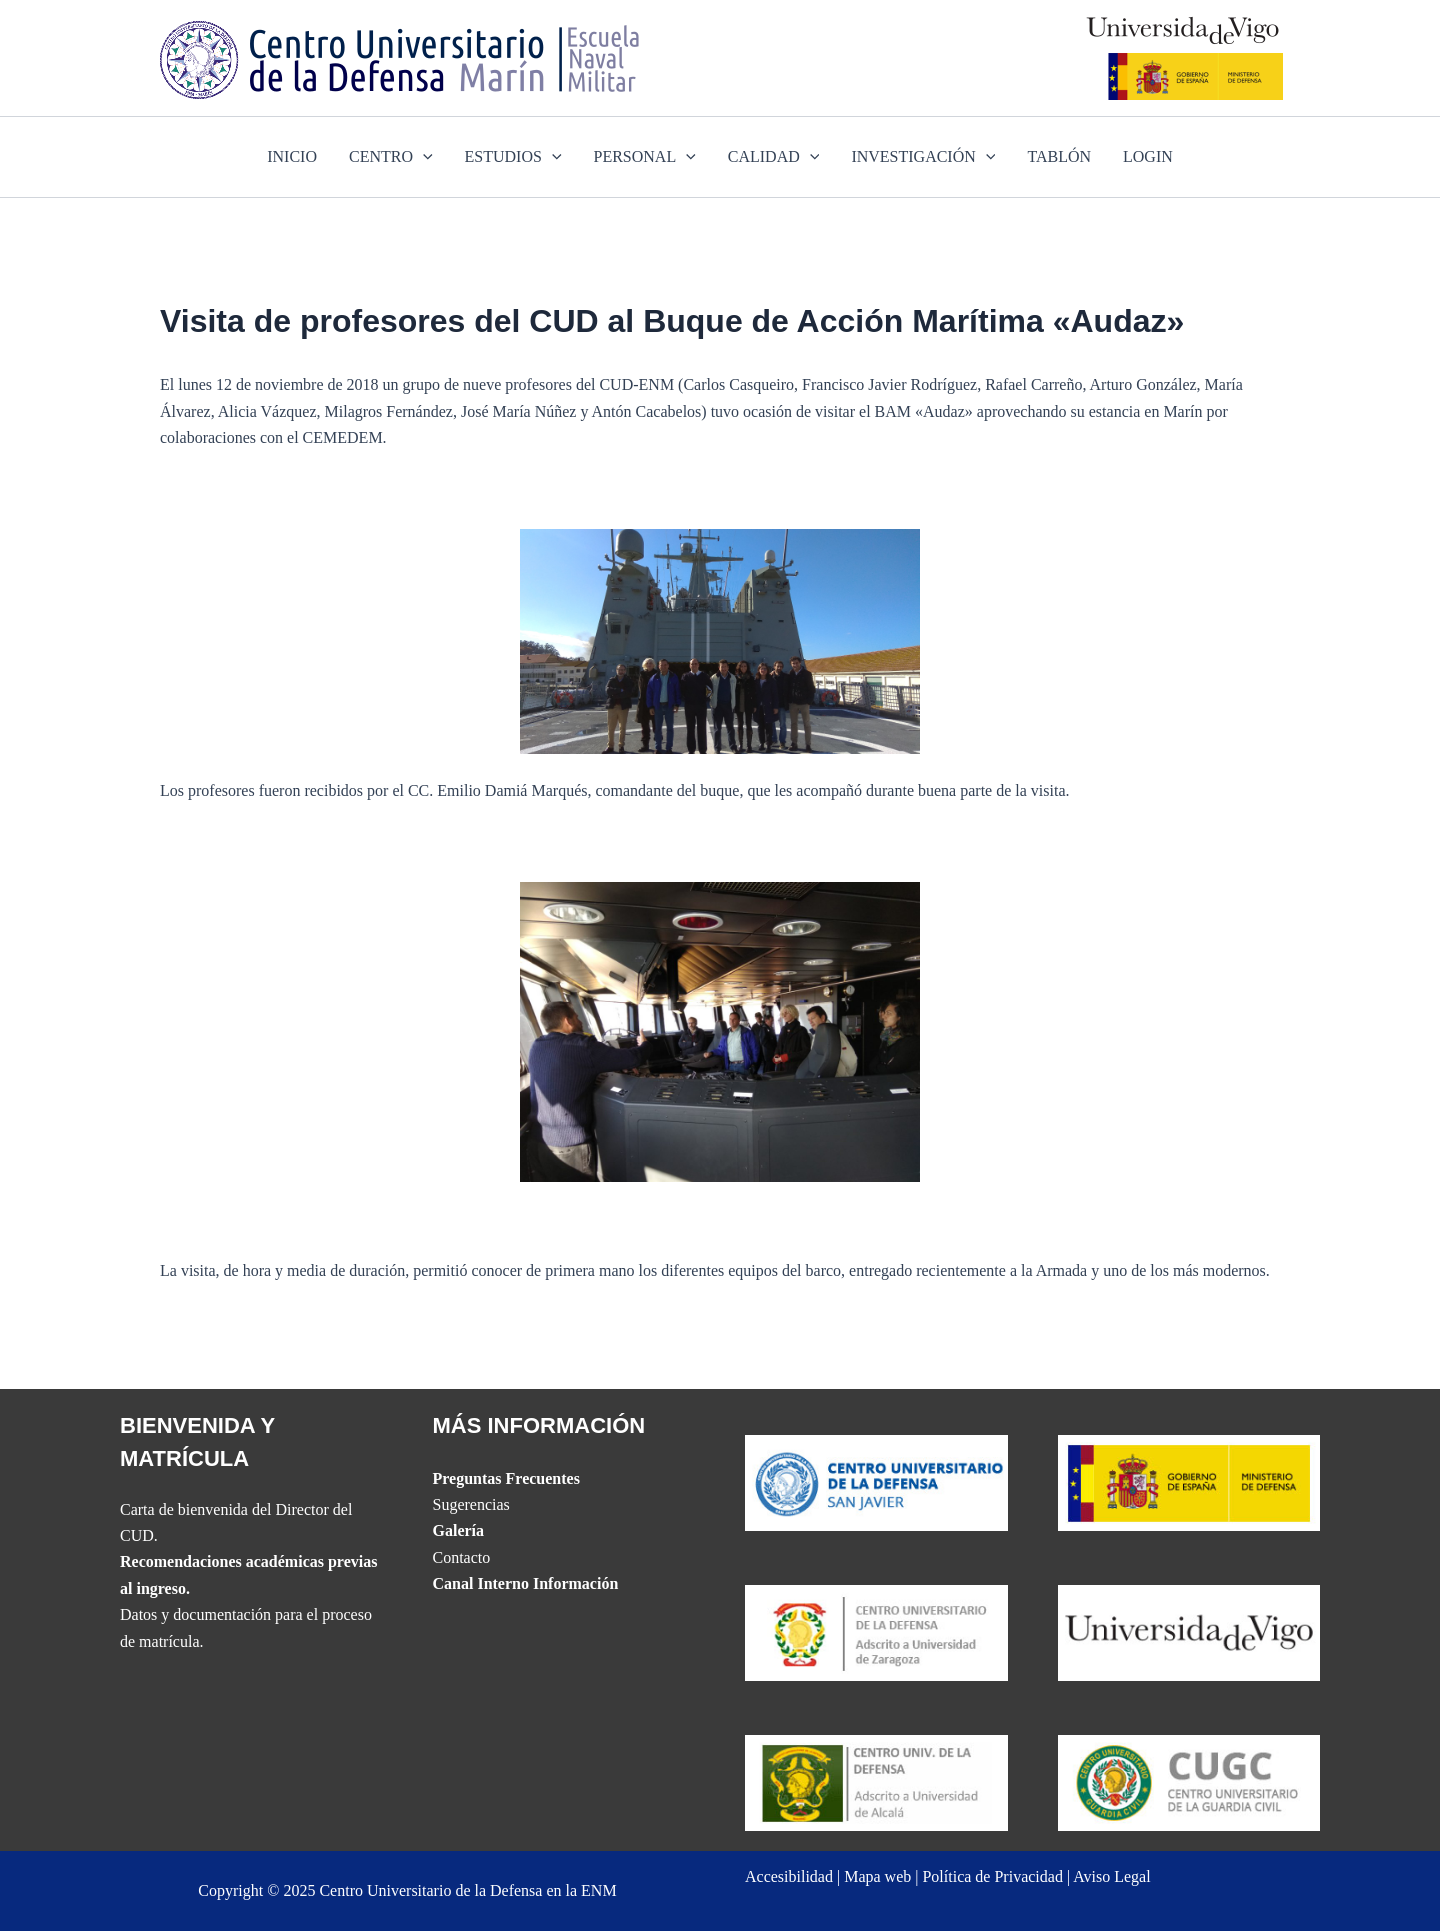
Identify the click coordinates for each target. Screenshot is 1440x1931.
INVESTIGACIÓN (923, 157)
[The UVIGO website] (1189, 1631)
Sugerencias (471, 1504)
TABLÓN (1059, 156)
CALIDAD (774, 157)
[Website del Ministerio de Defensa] (1189, 1481)
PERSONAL (645, 157)
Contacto (462, 1557)
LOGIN (1148, 156)
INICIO (292, 156)
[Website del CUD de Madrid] (876, 1781)
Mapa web (877, 1876)
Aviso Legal (1111, 1876)
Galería (459, 1530)
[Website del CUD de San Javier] (876, 1481)
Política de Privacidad (992, 1876)
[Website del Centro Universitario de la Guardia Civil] (1189, 1781)
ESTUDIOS (513, 157)
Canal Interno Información (526, 1583)
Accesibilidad (789, 1876)
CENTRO (391, 157)
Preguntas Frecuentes (506, 1478)
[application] (423, 157)
